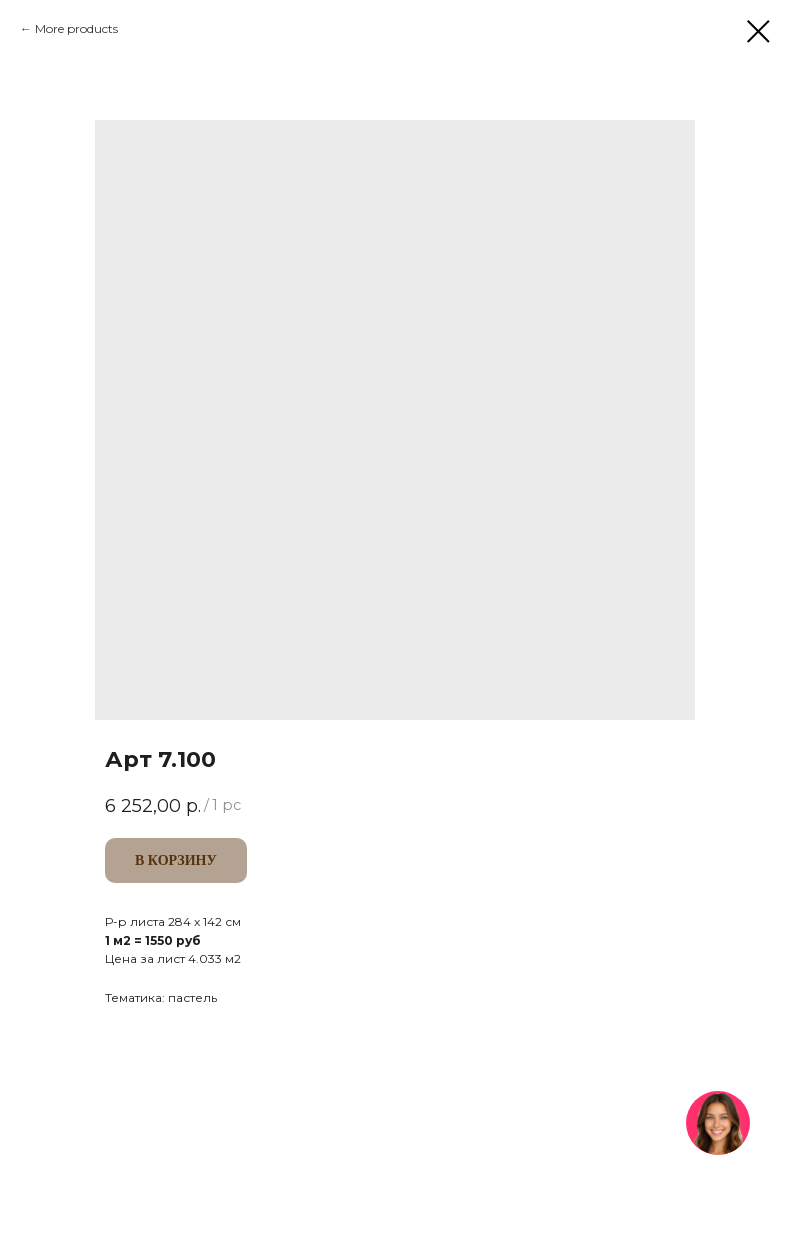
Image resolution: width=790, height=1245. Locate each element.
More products (76, 28)
